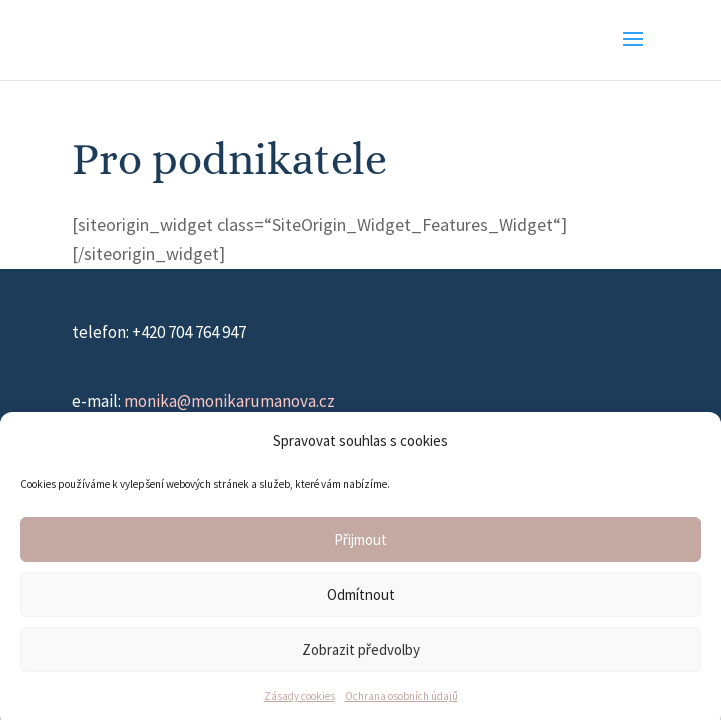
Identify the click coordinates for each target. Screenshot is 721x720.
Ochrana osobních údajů (401, 701)
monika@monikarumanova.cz (229, 401)
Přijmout (360, 543)
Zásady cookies (299, 701)
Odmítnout (361, 598)
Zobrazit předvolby (361, 653)
